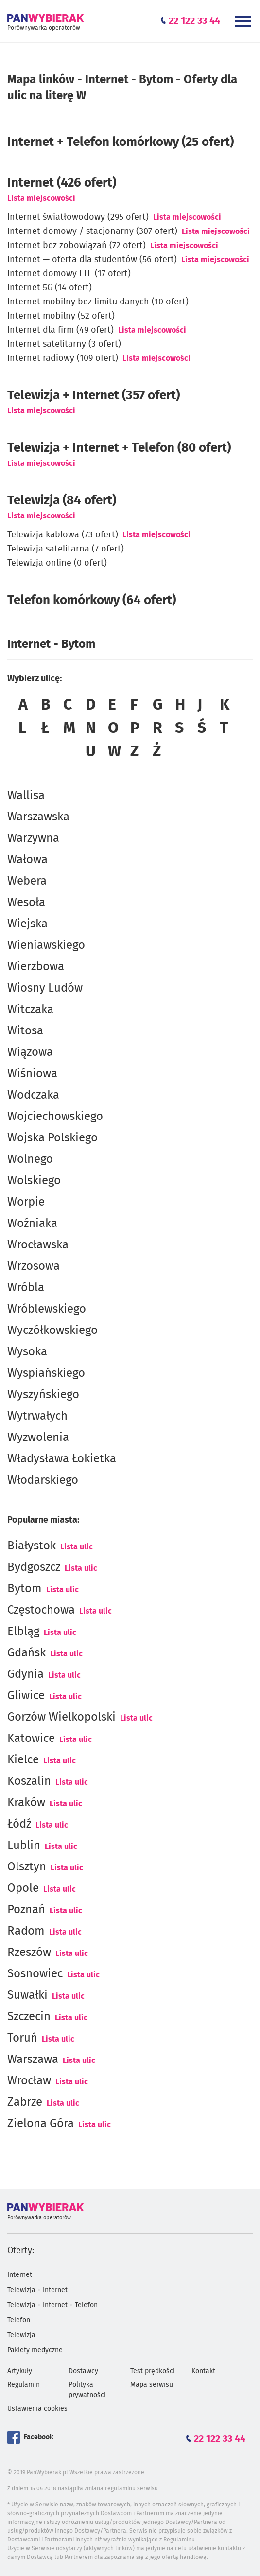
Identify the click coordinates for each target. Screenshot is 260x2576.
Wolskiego (34, 1181)
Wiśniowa (32, 1074)
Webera (27, 881)
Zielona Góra (40, 2124)
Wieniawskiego (46, 945)
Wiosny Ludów (45, 988)
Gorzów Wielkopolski (61, 1717)
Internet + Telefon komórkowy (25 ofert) (120, 142)
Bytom (24, 1589)
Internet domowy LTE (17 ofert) (69, 273)
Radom (26, 1931)
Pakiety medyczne (35, 2350)
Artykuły (19, 2371)
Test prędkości (152, 2371)
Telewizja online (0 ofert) (57, 563)
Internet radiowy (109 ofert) (62, 358)
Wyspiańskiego (46, 1373)
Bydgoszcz (33, 1567)
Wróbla (25, 1288)
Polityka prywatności (87, 2389)
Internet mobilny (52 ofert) (61, 316)
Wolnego (30, 1159)
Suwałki (27, 1995)
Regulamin (23, 2384)
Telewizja (21, 2335)
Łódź (19, 1824)
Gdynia (25, 1674)
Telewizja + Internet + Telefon (52, 2305)
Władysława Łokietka (61, 1459)
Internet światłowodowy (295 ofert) (78, 217)
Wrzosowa (33, 1266)
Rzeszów (29, 1952)
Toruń (22, 2038)
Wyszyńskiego (43, 1395)
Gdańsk (26, 1653)
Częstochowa (41, 1610)
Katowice (31, 1738)
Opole (23, 1888)
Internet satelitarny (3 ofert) (64, 344)
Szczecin (29, 2017)
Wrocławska (38, 1245)
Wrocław (29, 2081)
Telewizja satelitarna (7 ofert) (65, 549)
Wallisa (26, 795)
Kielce (23, 1760)
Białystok (31, 1546)
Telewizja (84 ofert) (61, 500)
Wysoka (27, 1352)
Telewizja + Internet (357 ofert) (93, 395)
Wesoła (26, 902)
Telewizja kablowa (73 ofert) (62, 535)
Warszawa (32, 2059)
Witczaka (30, 1009)
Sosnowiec (35, 1974)
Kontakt (203, 2371)
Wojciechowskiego (55, 1116)
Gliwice (26, 1696)
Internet (19, 2275)
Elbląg (23, 1631)
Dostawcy (83, 2371)
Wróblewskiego (46, 1309)
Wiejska (27, 924)
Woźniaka (32, 1223)
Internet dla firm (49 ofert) (60, 330)
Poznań (26, 1910)
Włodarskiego (42, 1480)
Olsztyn (26, 1867)
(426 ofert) (61, 183)
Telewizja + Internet (37, 2290)
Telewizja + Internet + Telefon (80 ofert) (119, 448)
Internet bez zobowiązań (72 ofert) (76, 245)
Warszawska (38, 817)
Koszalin (29, 1781)
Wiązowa (30, 1052)
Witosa (25, 1031)
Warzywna (33, 838)
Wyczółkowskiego (52, 1330)
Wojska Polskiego (52, 1138)
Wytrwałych (37, 1416)
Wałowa (27, 860)
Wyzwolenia (38, 1437)
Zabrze (24, 2102)
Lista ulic (76, 1547)
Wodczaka (33, 1095)
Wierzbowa (35, 967)
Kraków (26, 1803)
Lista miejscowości (41, 198)
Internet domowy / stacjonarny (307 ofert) (92, 231)
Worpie (26, 1202)
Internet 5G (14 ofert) (49, 288)
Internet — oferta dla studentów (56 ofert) (92, 259)
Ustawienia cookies (37, 2408)
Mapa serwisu (151, 2384)
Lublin (23, 1845)
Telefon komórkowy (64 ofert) (91, 600)
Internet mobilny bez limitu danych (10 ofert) (98, 302)
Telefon (18, 2320)
